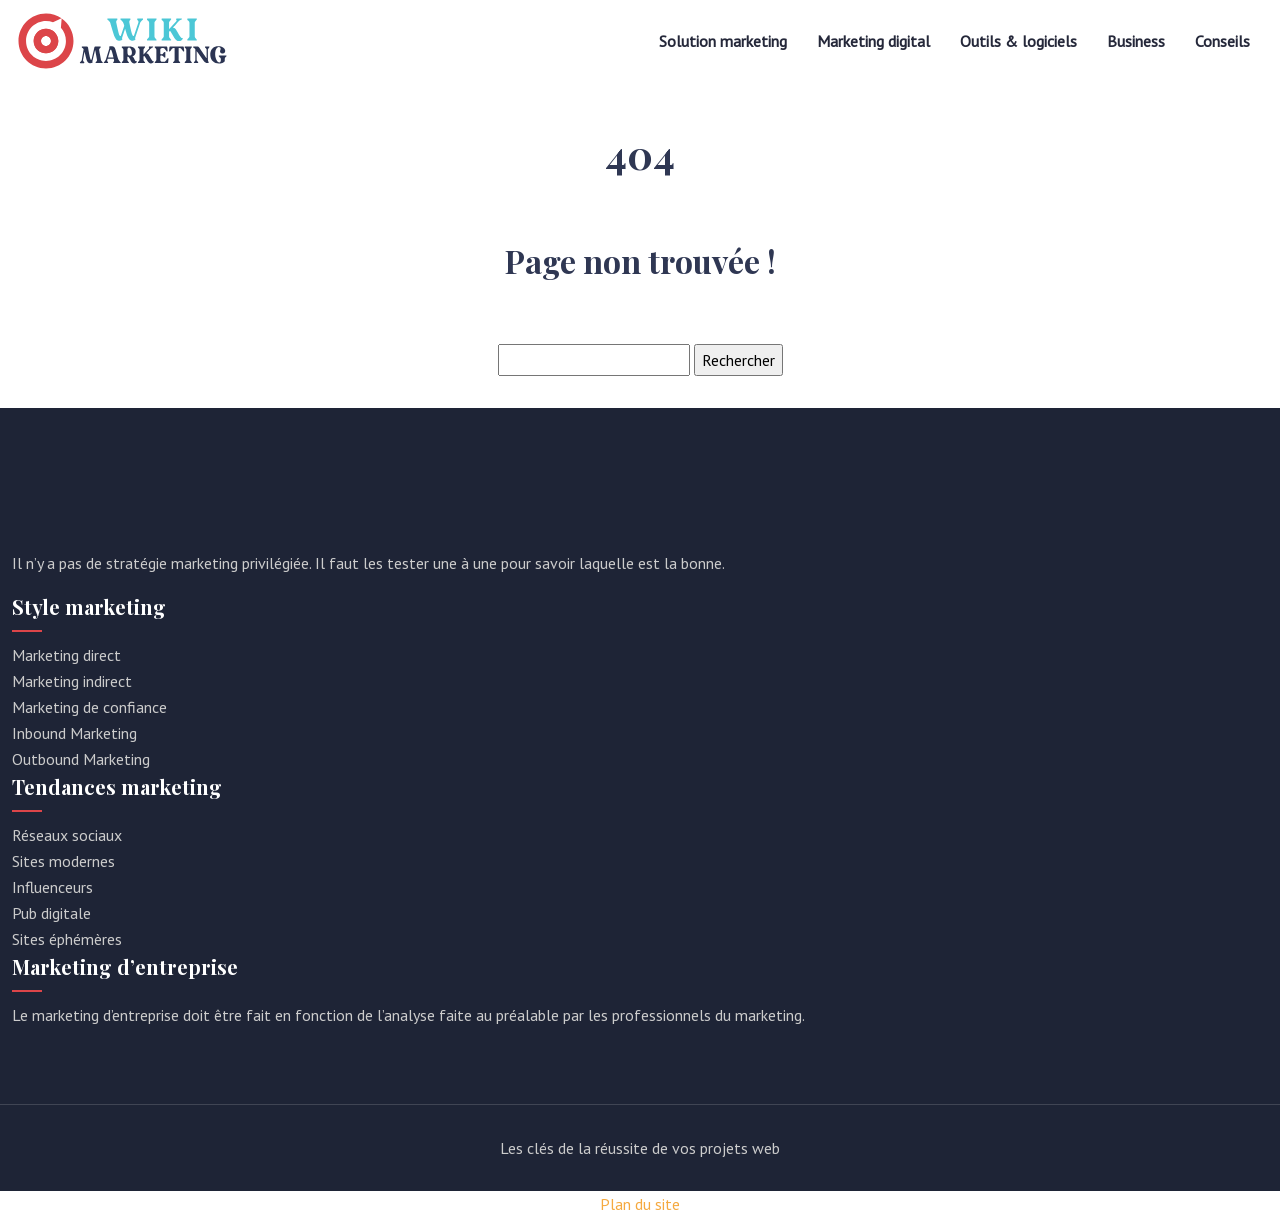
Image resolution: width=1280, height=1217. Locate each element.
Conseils (1222, 41)
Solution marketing (723, 41)
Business (1136, 41)
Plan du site (640, 1204)
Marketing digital (873, 41)
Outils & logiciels (1018, 41)
